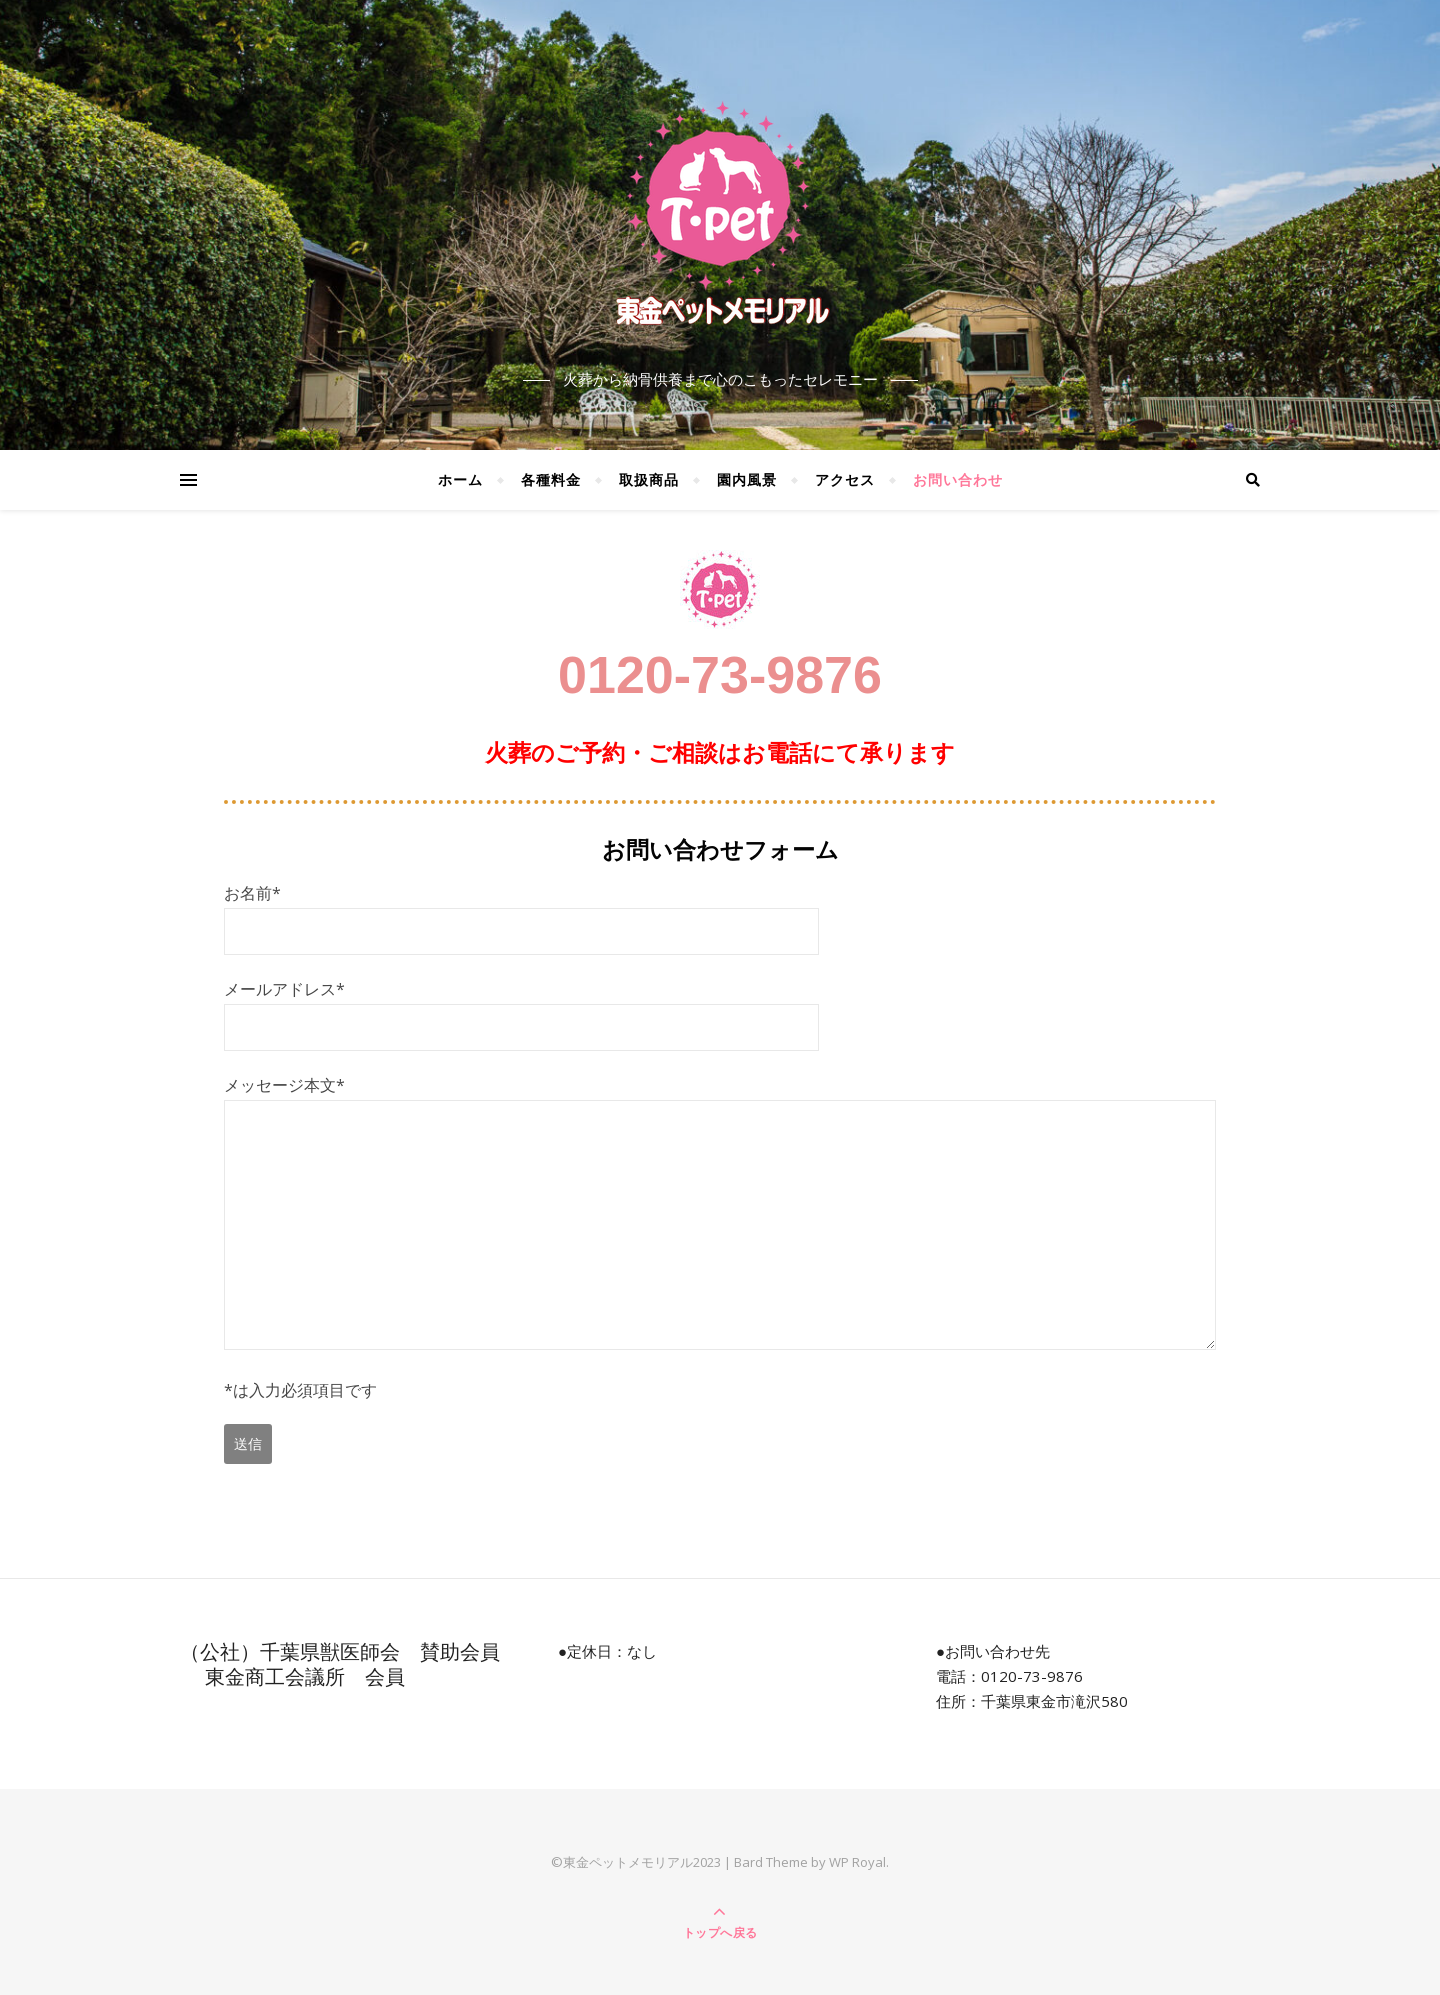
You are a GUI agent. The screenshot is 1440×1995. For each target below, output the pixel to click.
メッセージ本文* (720, 1214)
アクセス (845, 479)
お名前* (521, 912)
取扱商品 (649, 479)
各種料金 (551, 479)
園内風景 (747, 479)
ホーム (460, 479)
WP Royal (857, 1862)
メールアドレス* (521, 1008)
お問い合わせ (958, 479)
